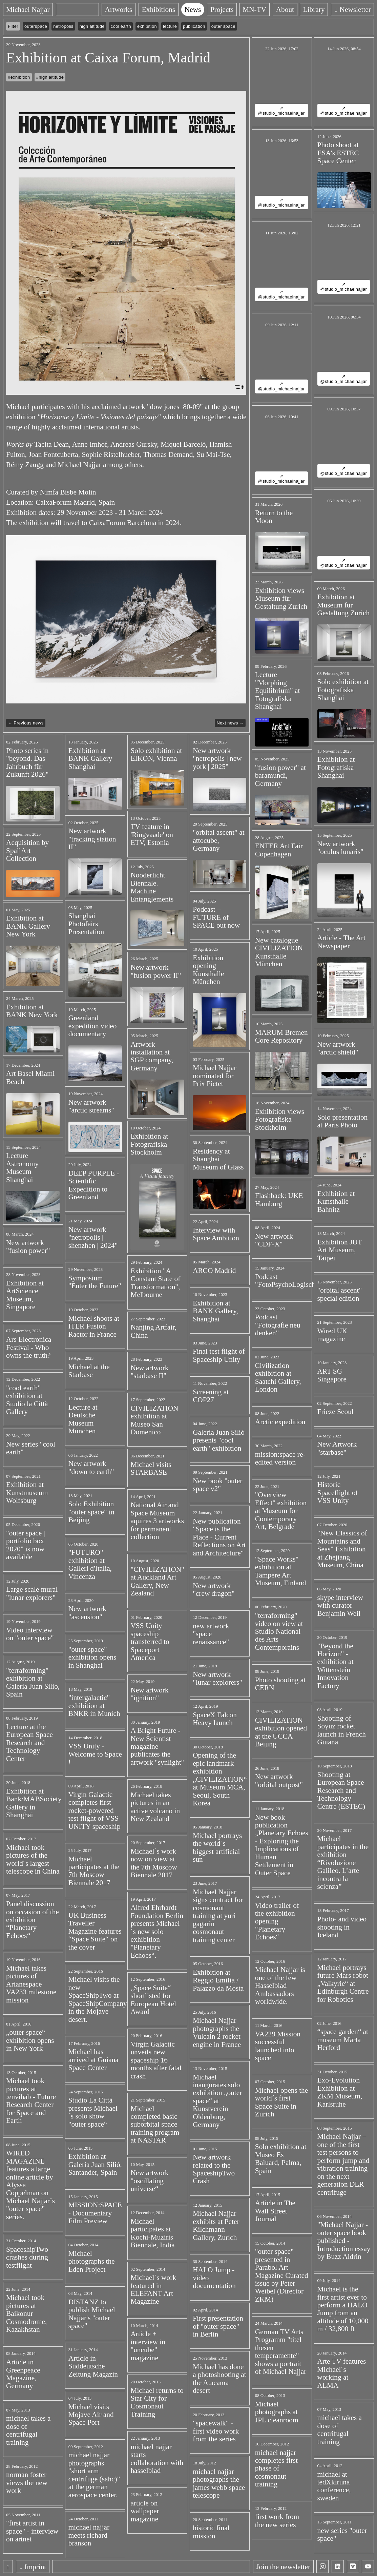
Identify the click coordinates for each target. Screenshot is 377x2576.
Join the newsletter (283, 2567)
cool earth (121, 26)
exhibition (147, 26)
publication (194, 26)
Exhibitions (158, 9)
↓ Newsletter (352, 9)
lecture (170, 26)
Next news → (230, 722)
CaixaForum (54, 502)
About (285, 9)
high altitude (92, 26)
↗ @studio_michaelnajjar (281, 110)
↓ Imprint (32, 2567)
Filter (13, 26)
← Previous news (25, 722)
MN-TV (255, 9)
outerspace (35, 26)
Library (314, 9)
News (192, 9)
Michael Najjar (28, 9)
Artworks (118, 9)
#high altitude (50, 77)
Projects (221, 9)
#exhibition (19, 77)
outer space (223, 26)
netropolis (63, 26)
